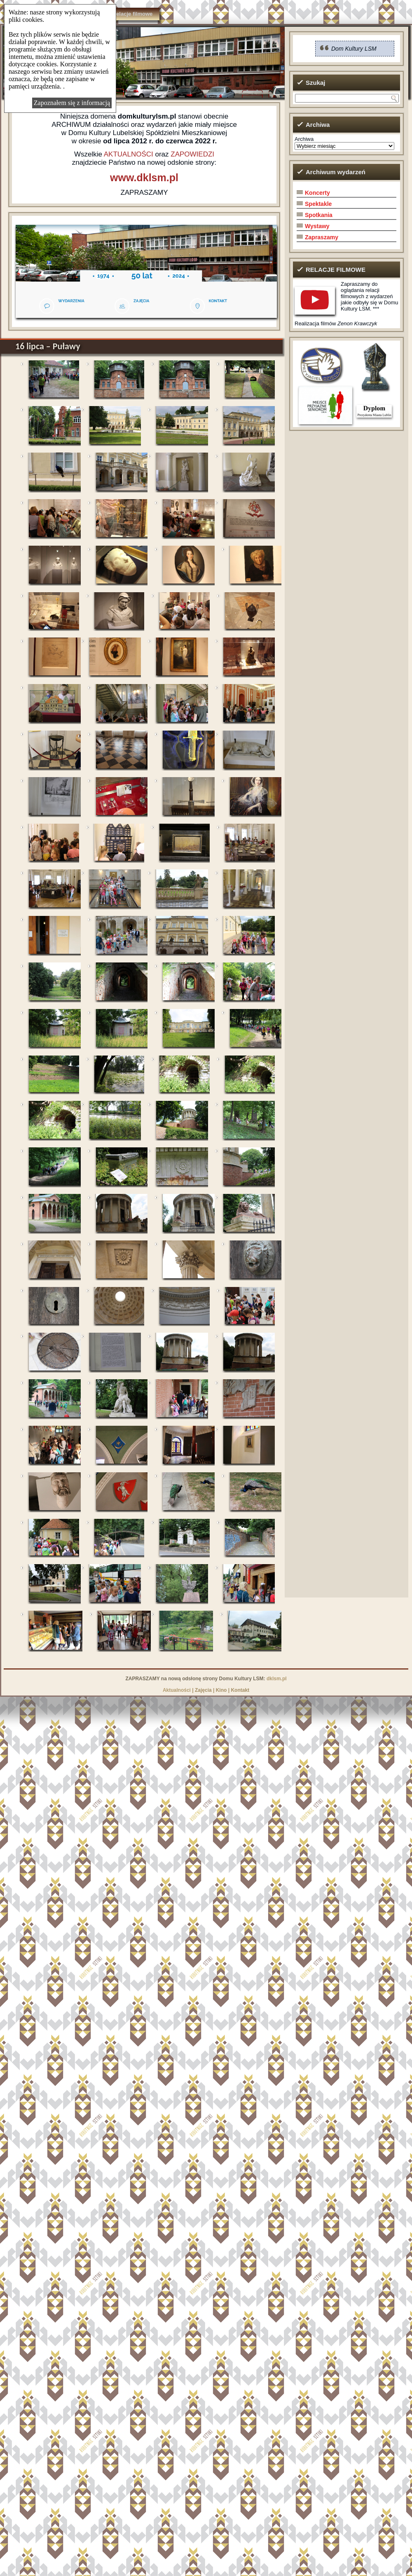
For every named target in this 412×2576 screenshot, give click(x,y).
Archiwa (304, 139)
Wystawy (317, 226)
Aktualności (177, 1690)
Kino (221, 1690)
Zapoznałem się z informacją (72, 102)
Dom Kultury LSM (354, 48)
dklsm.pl (277, 1679)
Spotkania (318, 215)
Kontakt (240, 1690)
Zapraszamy (321, 237)
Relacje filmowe (132, 14)
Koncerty (317, 192)
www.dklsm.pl (144, 177)
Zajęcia (203, 1690)
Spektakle (318, 204)
